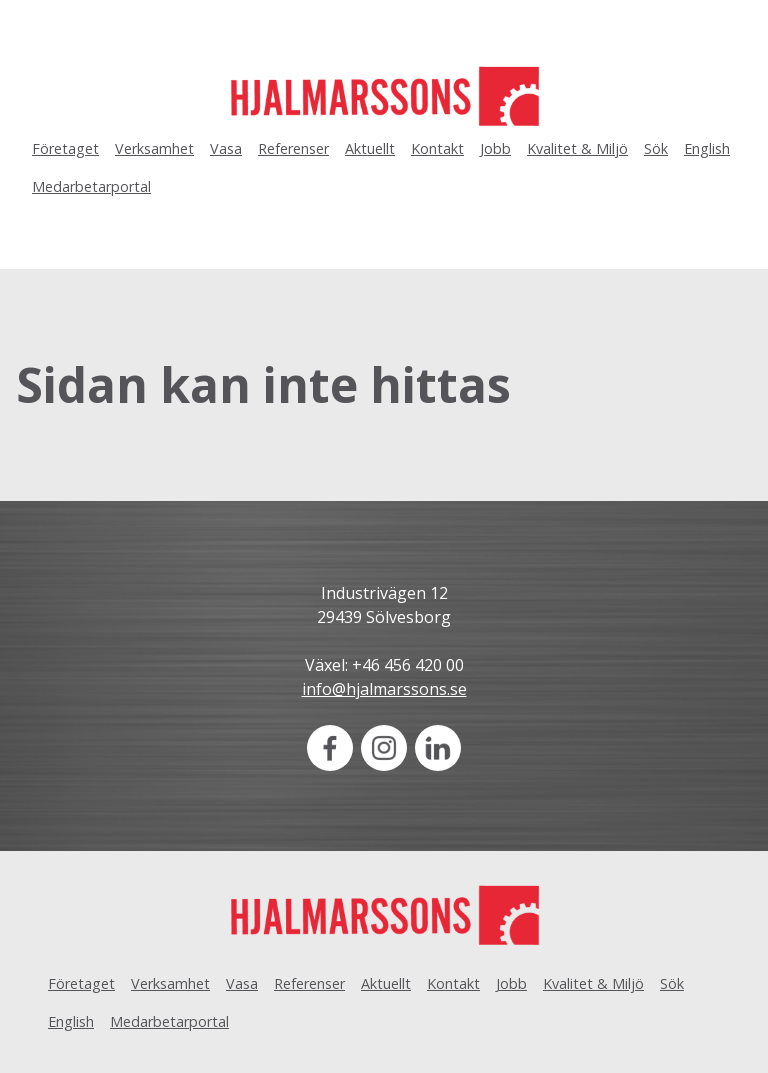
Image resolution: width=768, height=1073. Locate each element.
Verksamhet (154, 148)
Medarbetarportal (91, 186)
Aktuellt (370, 148)
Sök (656, 148)
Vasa (226, 148)
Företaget (65, 148)
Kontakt (437, 148)
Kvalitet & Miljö (577, 148)
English (707, 148)
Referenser (293, 148)
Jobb (495, 148)
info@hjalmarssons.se (384, 689)
